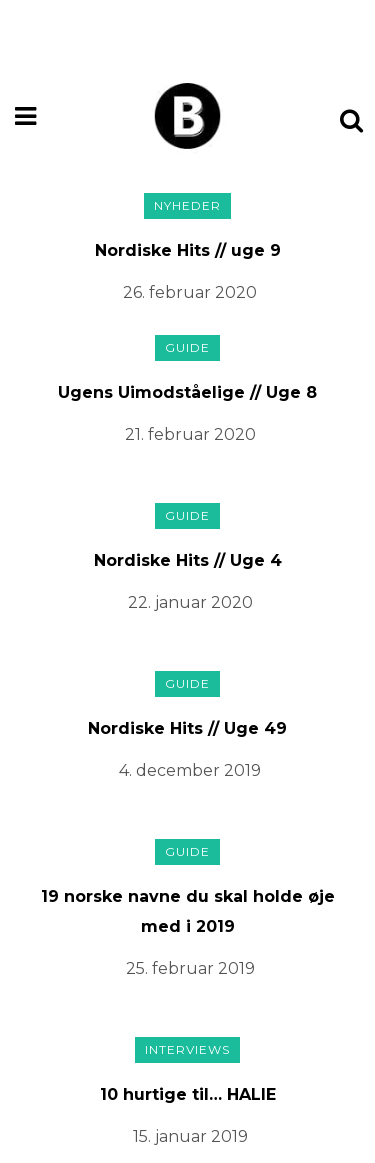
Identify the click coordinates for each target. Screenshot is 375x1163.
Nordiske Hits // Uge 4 (188, 560)
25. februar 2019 (190, 968)
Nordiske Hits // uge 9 (188, 250)
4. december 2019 (190, 770)
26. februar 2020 (190, 292)
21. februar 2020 (190, 434)
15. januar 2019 (190, 1136)
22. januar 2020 (190, 602)
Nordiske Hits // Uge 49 (187, 728)
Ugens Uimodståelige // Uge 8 (187, 392)
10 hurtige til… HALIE (188, 1094)
